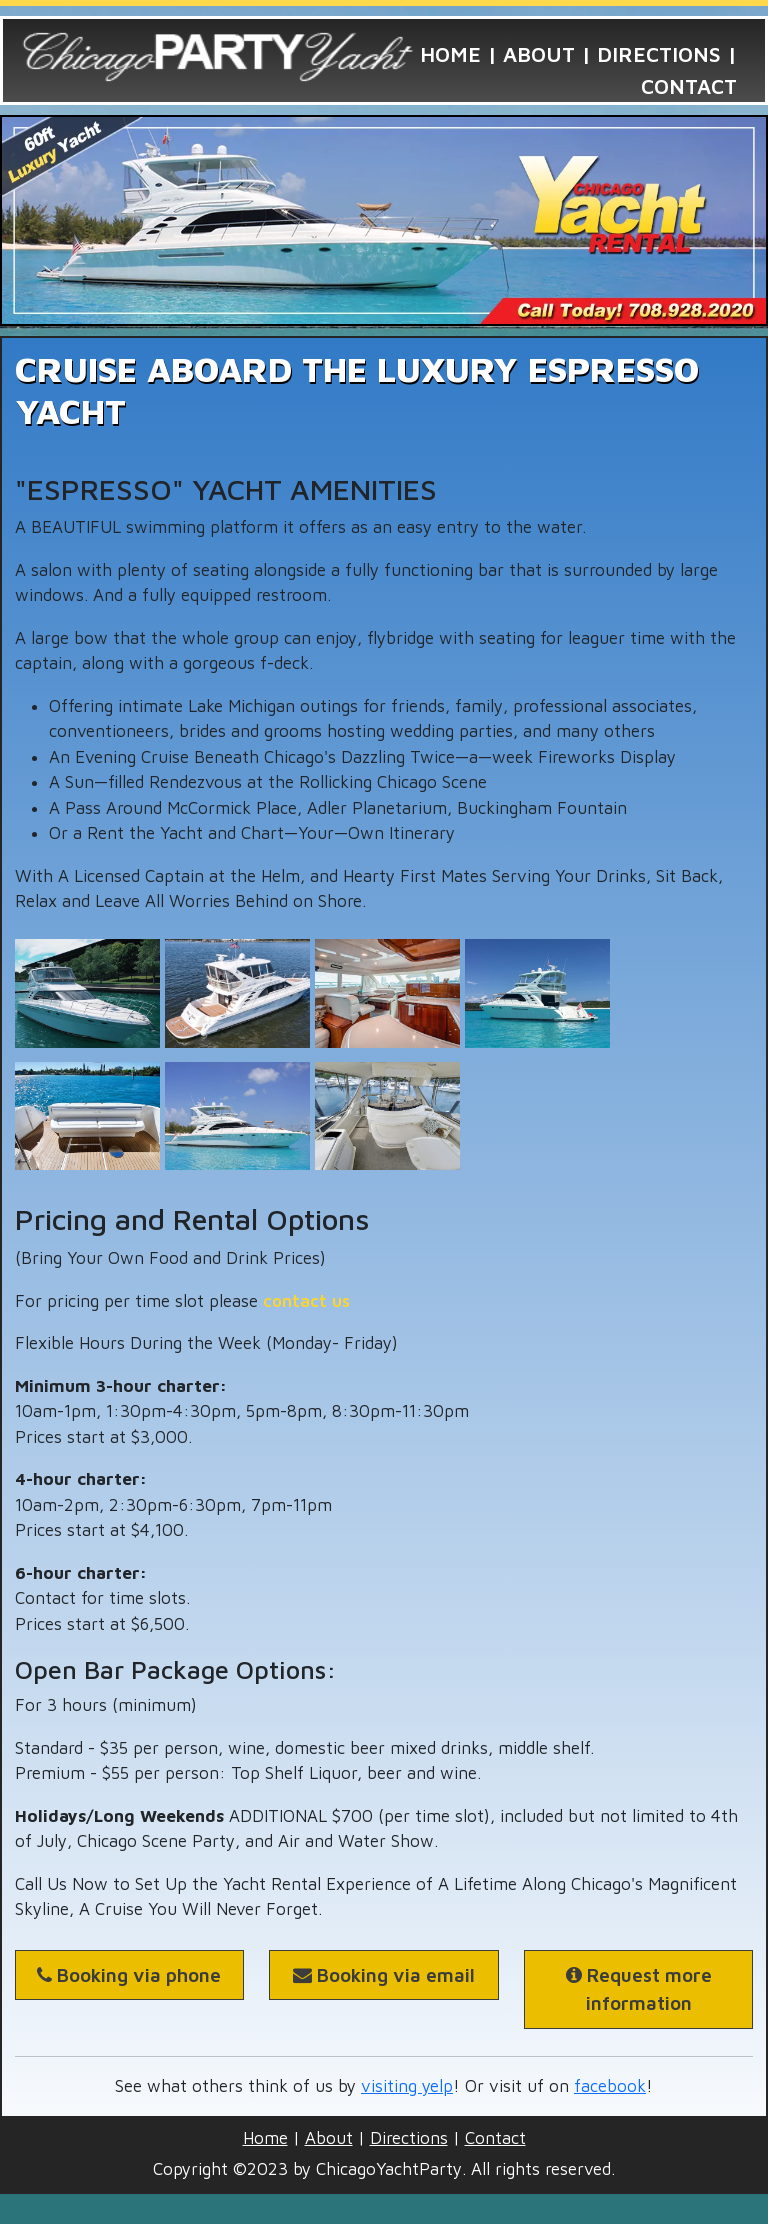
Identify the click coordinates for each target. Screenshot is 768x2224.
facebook (610, 2086)
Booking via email (384, 1975)
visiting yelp (407, 2086)
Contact (689, 86)
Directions (659, 54)
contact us (306, 1301)
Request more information (639, 1989)
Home (450, 54)
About (539, 54)
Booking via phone (129, 1975)
